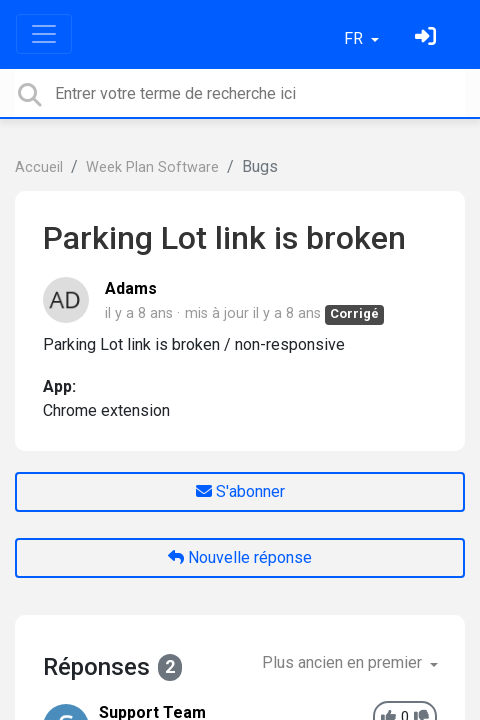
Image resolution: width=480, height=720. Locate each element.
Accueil (39, 167)
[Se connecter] (428, 38)
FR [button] (355, 38)
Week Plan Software (152, 167)
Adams (131, 288)
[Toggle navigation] (44, 34)
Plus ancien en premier (344, 662)
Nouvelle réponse (240, 557)
